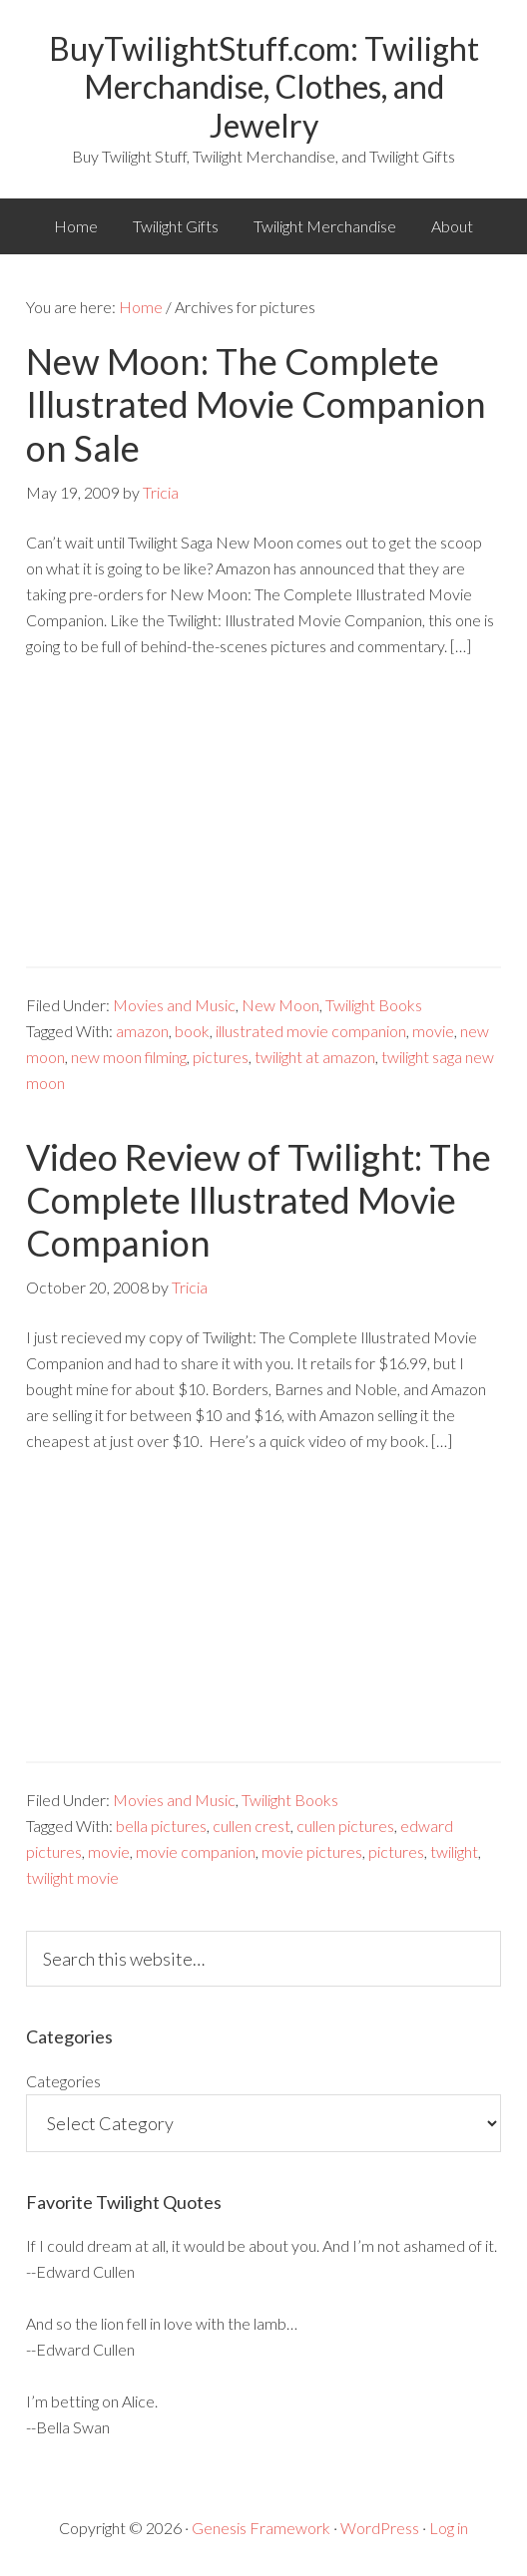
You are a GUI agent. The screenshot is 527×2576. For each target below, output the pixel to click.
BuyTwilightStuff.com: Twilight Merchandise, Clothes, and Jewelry (264, 87)
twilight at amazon (315, 1056)
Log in (448, 2527)
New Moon (280, 1004)
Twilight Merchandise (325, 225)
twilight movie (72, 1877)
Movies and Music (174, 1004)
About (452, 225)
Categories (63, 2080)
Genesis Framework (261, 2527)
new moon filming (129, 1056)
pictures (221, 1056)
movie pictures (312, 1851)
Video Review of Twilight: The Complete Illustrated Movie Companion (258, 1200)
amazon (142, 1030)
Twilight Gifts (176, 225)
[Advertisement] (263, 826)
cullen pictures (345, 1825)
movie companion (196, 1851)
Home (76, 225)
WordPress (379, 2527)
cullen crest (251, 1825)
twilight (454, 1851)
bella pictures (161, 1825)
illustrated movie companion (311, 1030)
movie (433, 1030)
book (192, 1030)
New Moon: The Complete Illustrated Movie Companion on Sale (256, 404)
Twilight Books (373, 1004)
